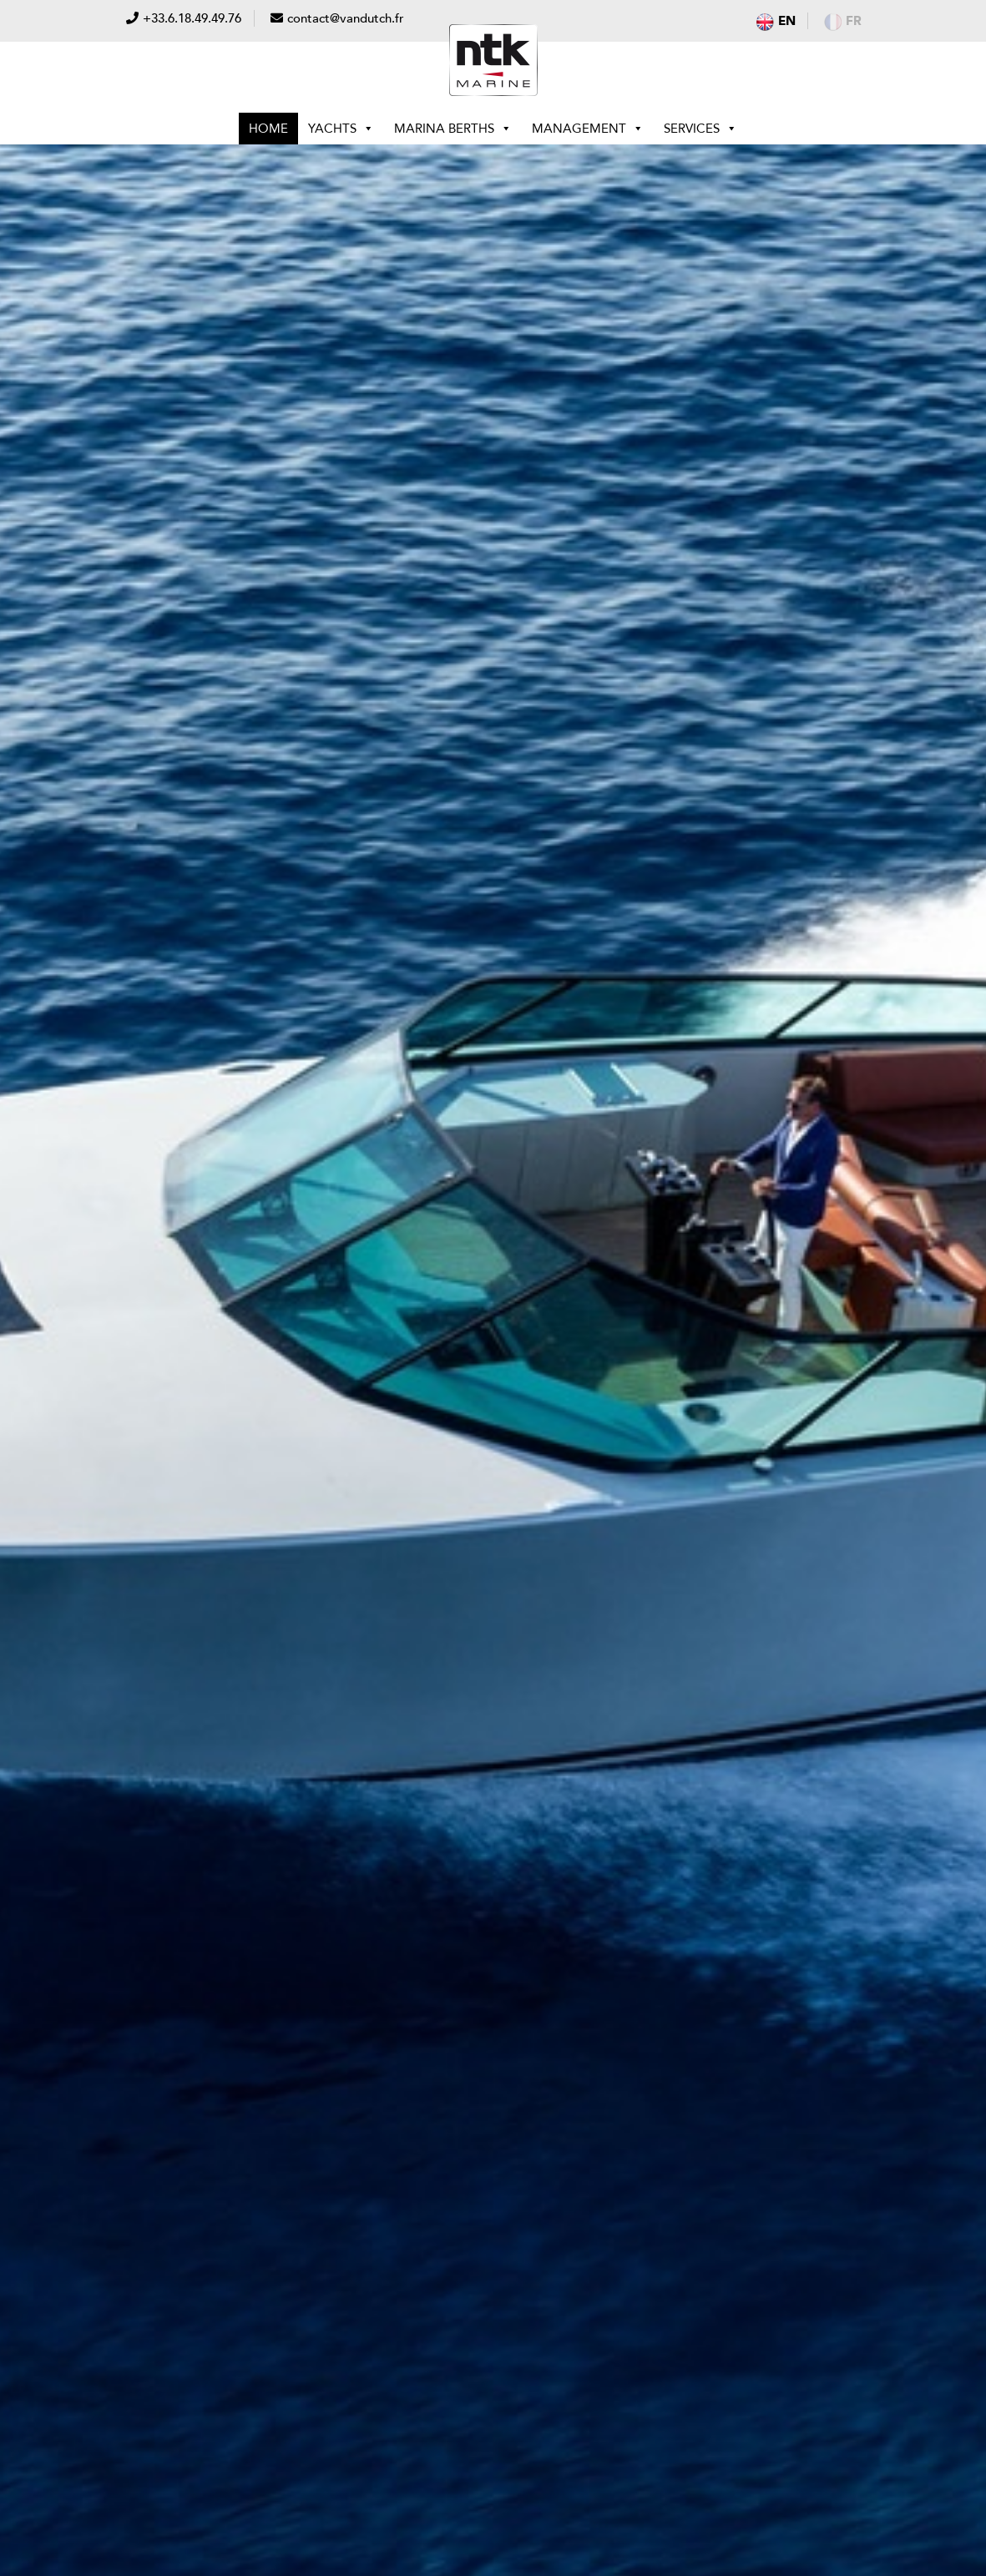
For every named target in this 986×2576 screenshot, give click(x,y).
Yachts (341, 128)
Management (588, 128)
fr (843, 21)
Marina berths (453, 128)
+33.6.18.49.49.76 (192, 18)
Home (268, 128)
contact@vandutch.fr (345, 18)
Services (700, 128)
